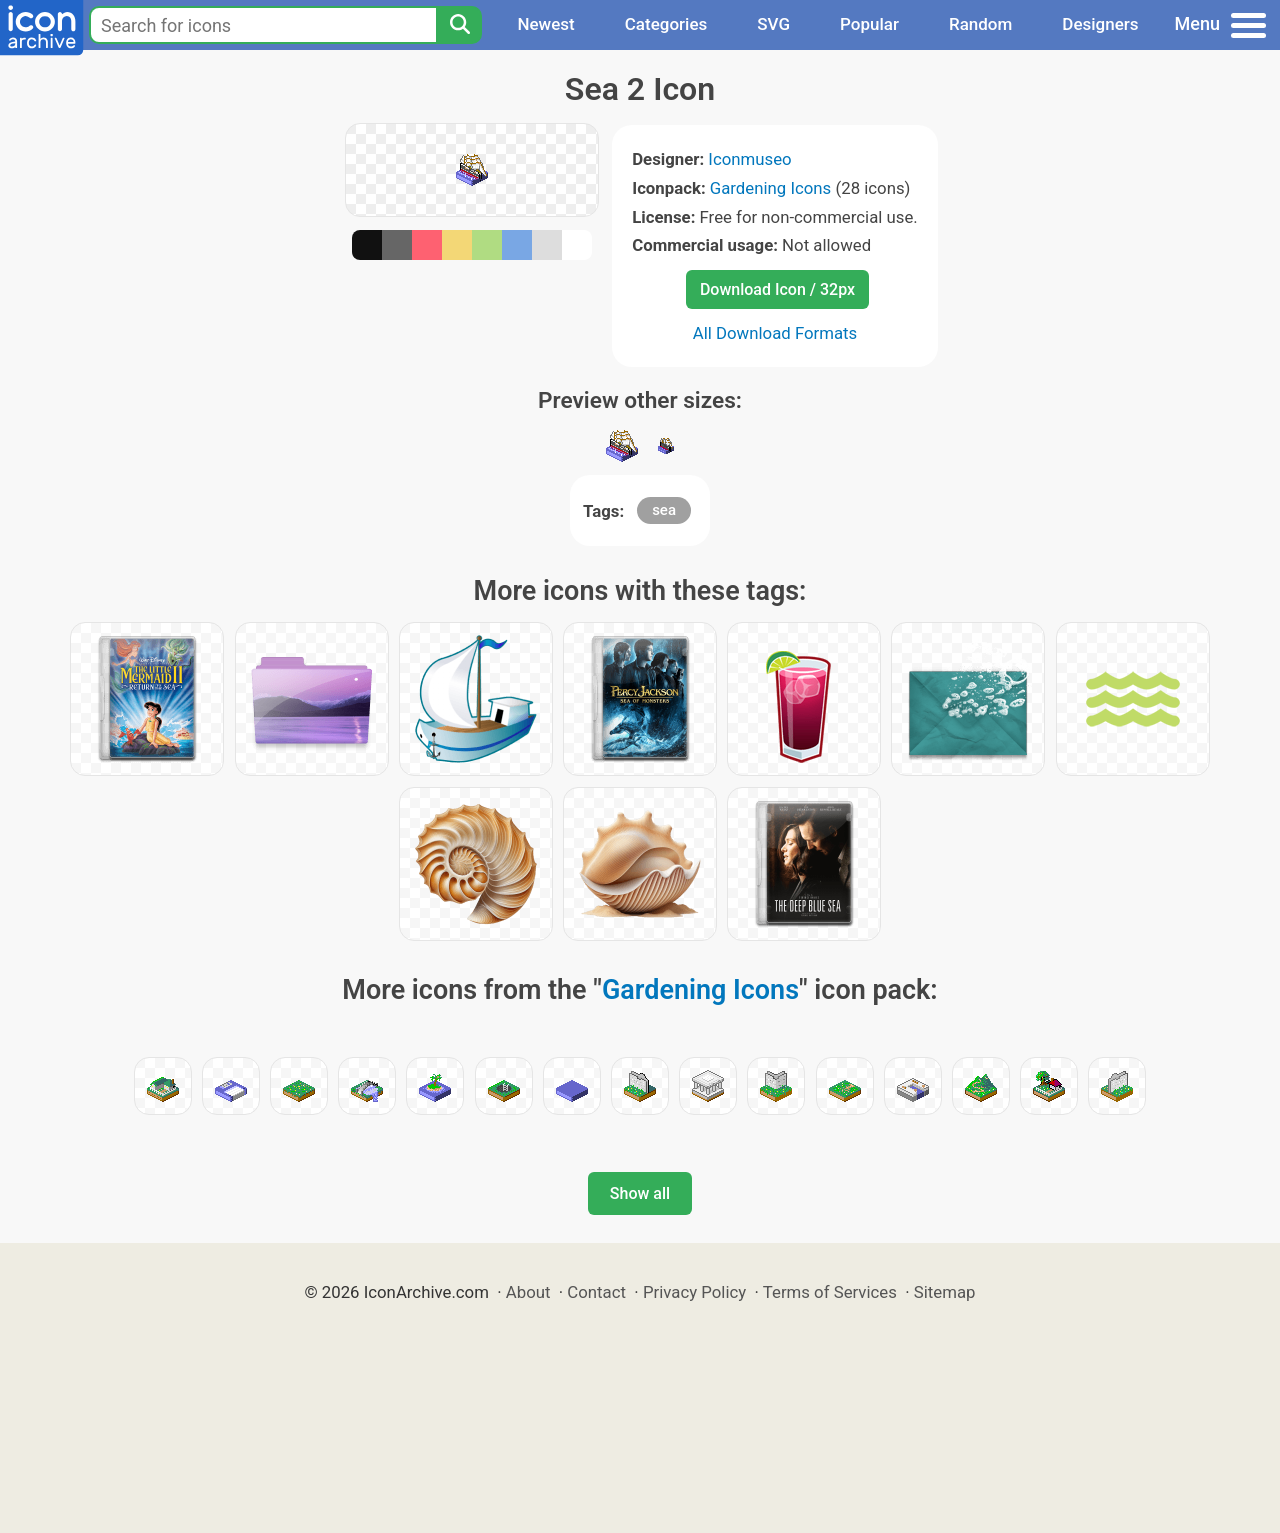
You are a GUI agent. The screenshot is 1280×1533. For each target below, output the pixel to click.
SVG (773, 24)
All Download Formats (775, 333)
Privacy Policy (694, 1292)
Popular (869, 24)
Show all (640, 1193)
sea (664, 510)
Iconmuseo (749, 159)
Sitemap (945, 1292)
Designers (1100, 24)
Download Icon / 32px (777, 289)
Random (980, 24)
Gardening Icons (771, 188)
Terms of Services (830, 1292)
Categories (666, 24)
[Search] (459, 25)
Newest (545, 24)
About (528, 1292)
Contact (596, 1292)
